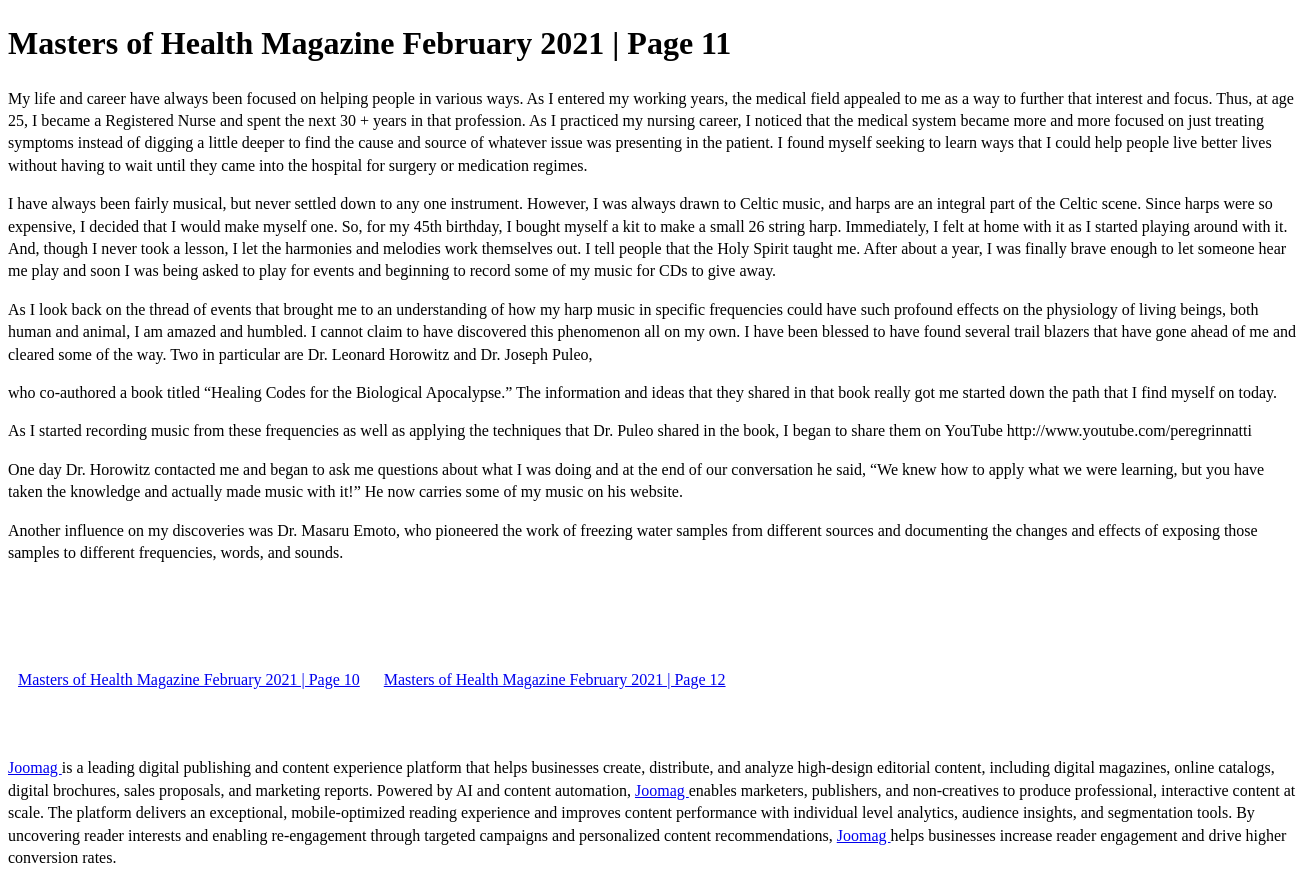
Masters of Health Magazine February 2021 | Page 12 (555, 679)
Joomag (35, 767)
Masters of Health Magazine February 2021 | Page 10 (189, 679)
